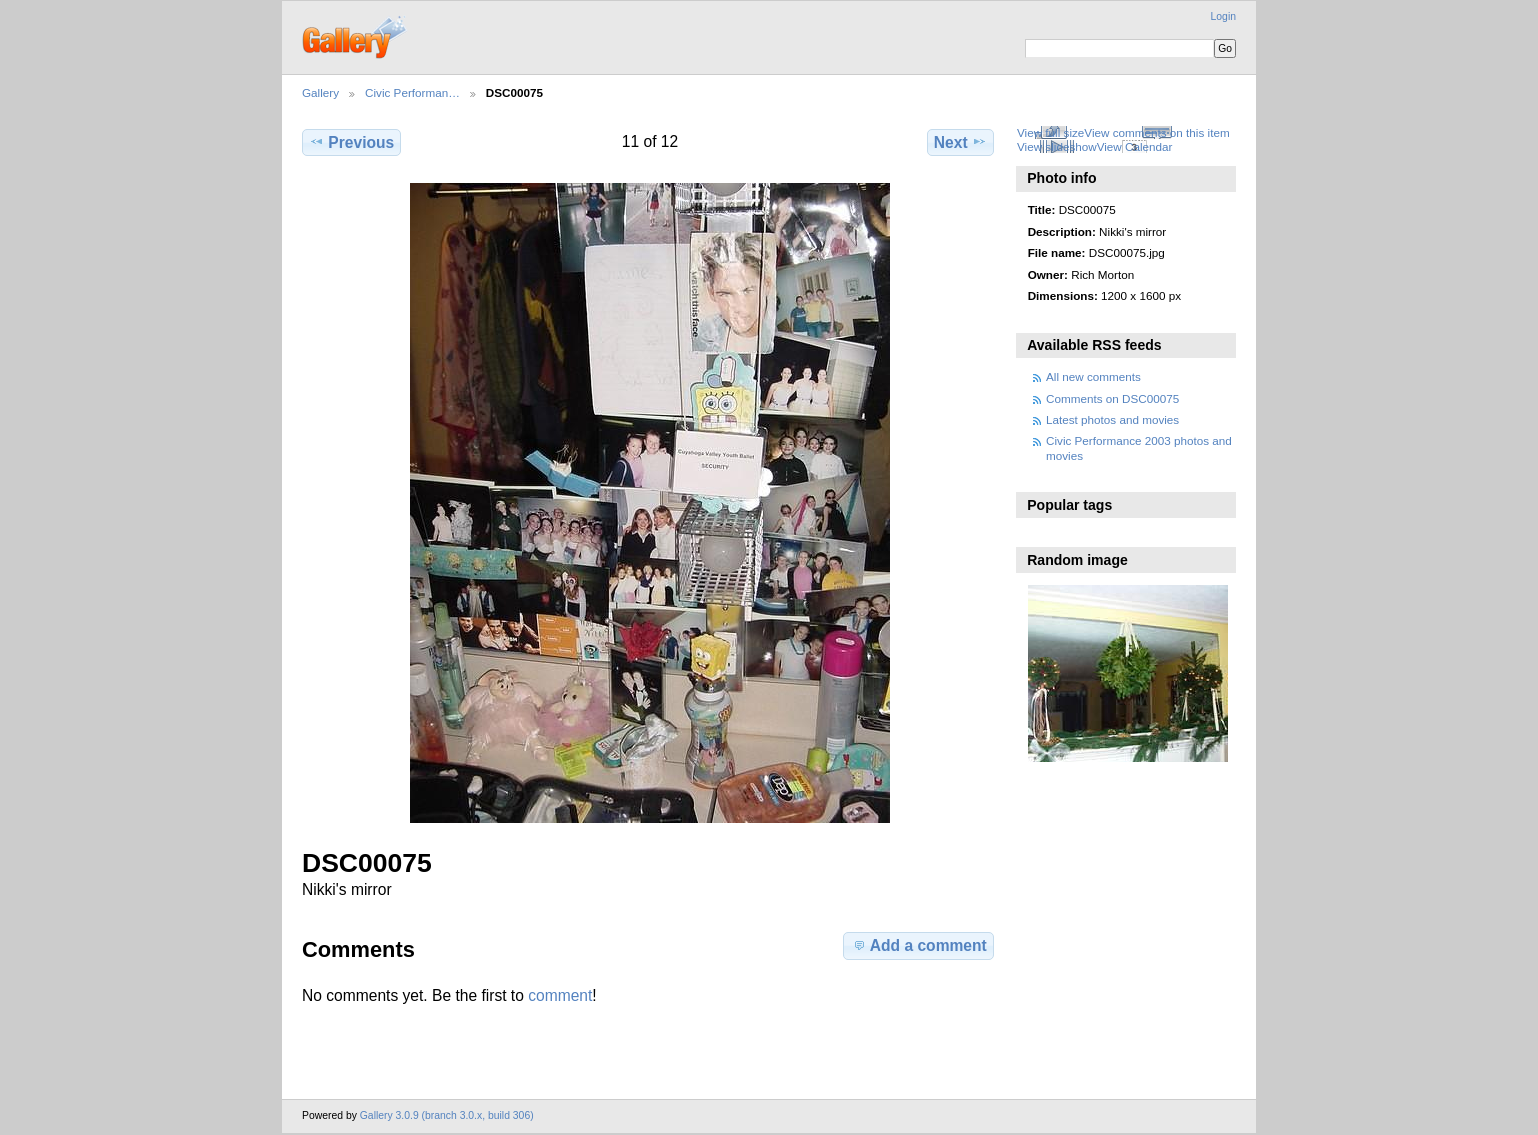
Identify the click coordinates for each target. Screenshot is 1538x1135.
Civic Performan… (412, 92)
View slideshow (1057, 146)
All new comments (1093, 376)
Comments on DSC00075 (1112, 398)
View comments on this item (1156, 132)
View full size (1050, 132)
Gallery (320, 92)
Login (1223, 16)
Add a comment (919, 945)
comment (560, 995)
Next (960, 142)
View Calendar (1135, 146)
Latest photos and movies (1112, 419)
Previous (351, 142)
